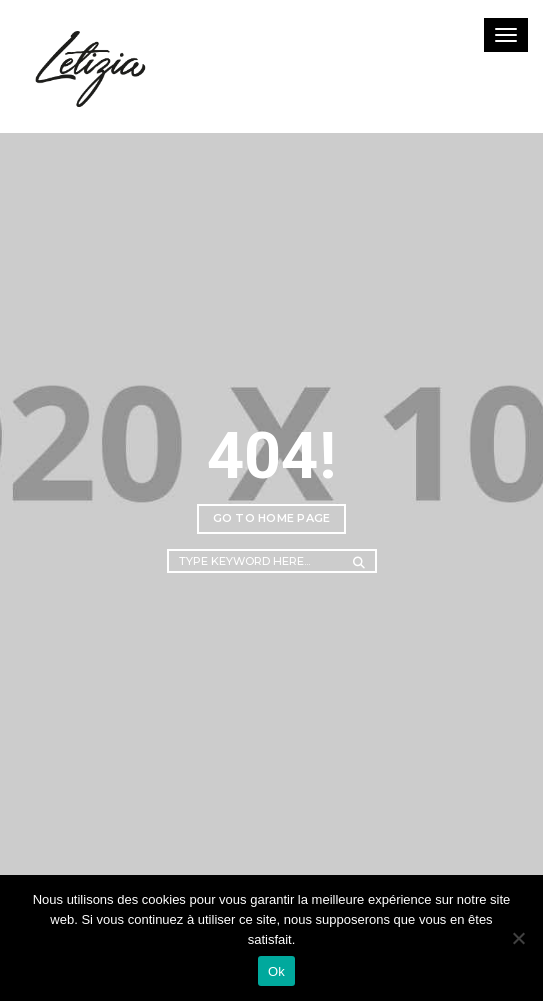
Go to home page (272, 518)
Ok (276, 971)
